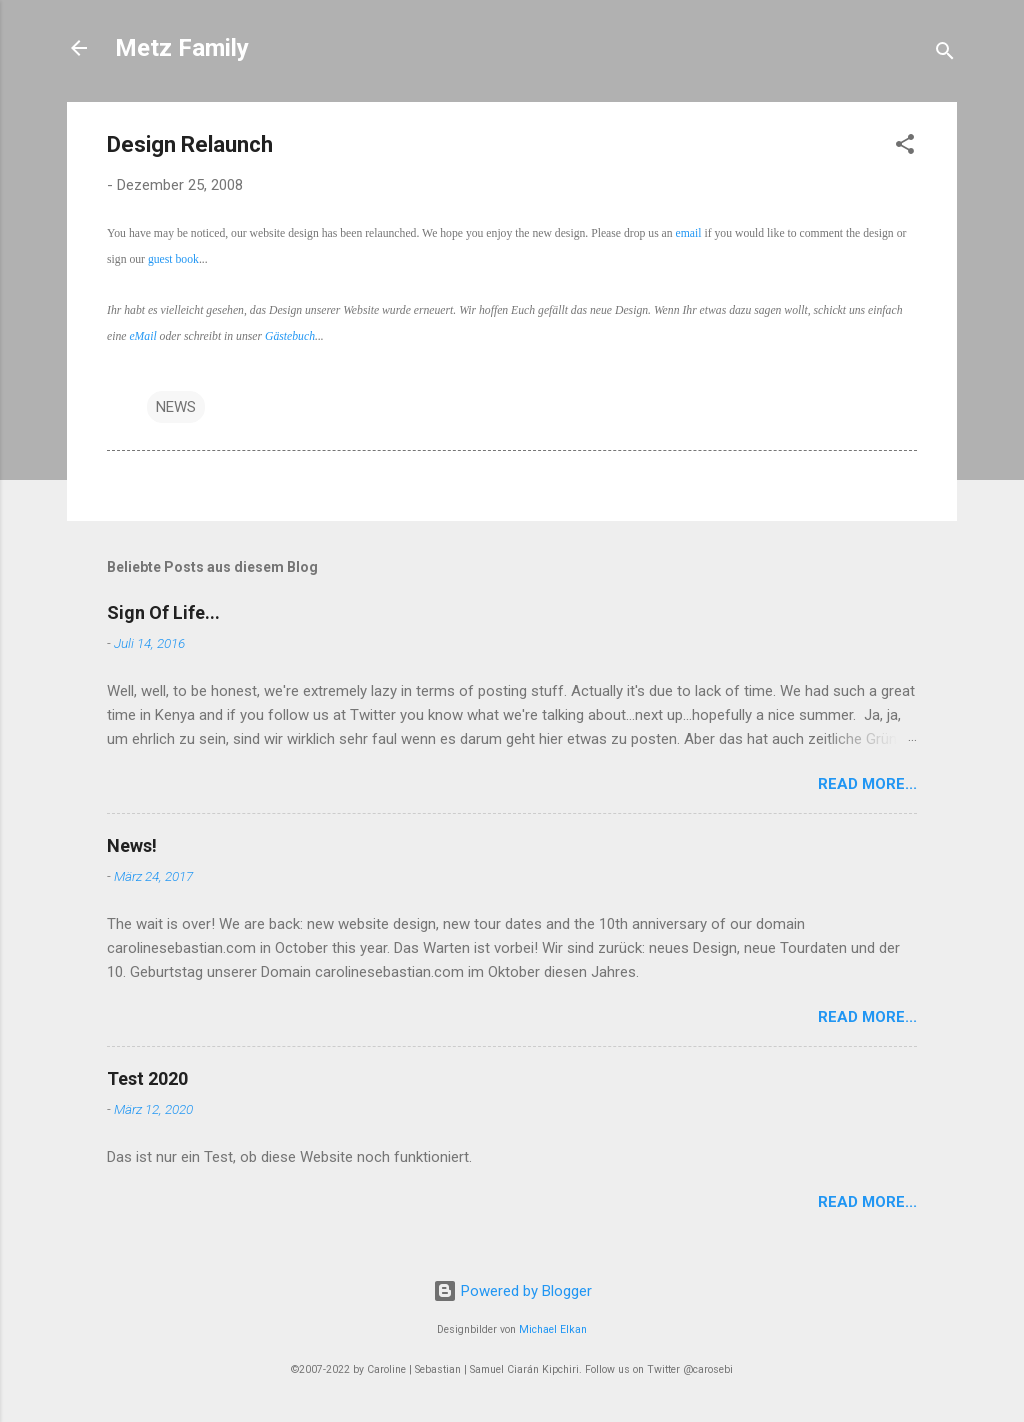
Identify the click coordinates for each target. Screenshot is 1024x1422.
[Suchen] (945, 54)
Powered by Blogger (512, 1291)
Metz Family (182, 48)
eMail (142, 336)
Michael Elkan (553, 1329)
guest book (173, 259)
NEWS (176, 407)
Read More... (867, 784)
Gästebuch (290, 336)
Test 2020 (147, 1078)
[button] (905, 147)
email (689, 233)
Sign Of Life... (163, 612)
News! (132, 845)
